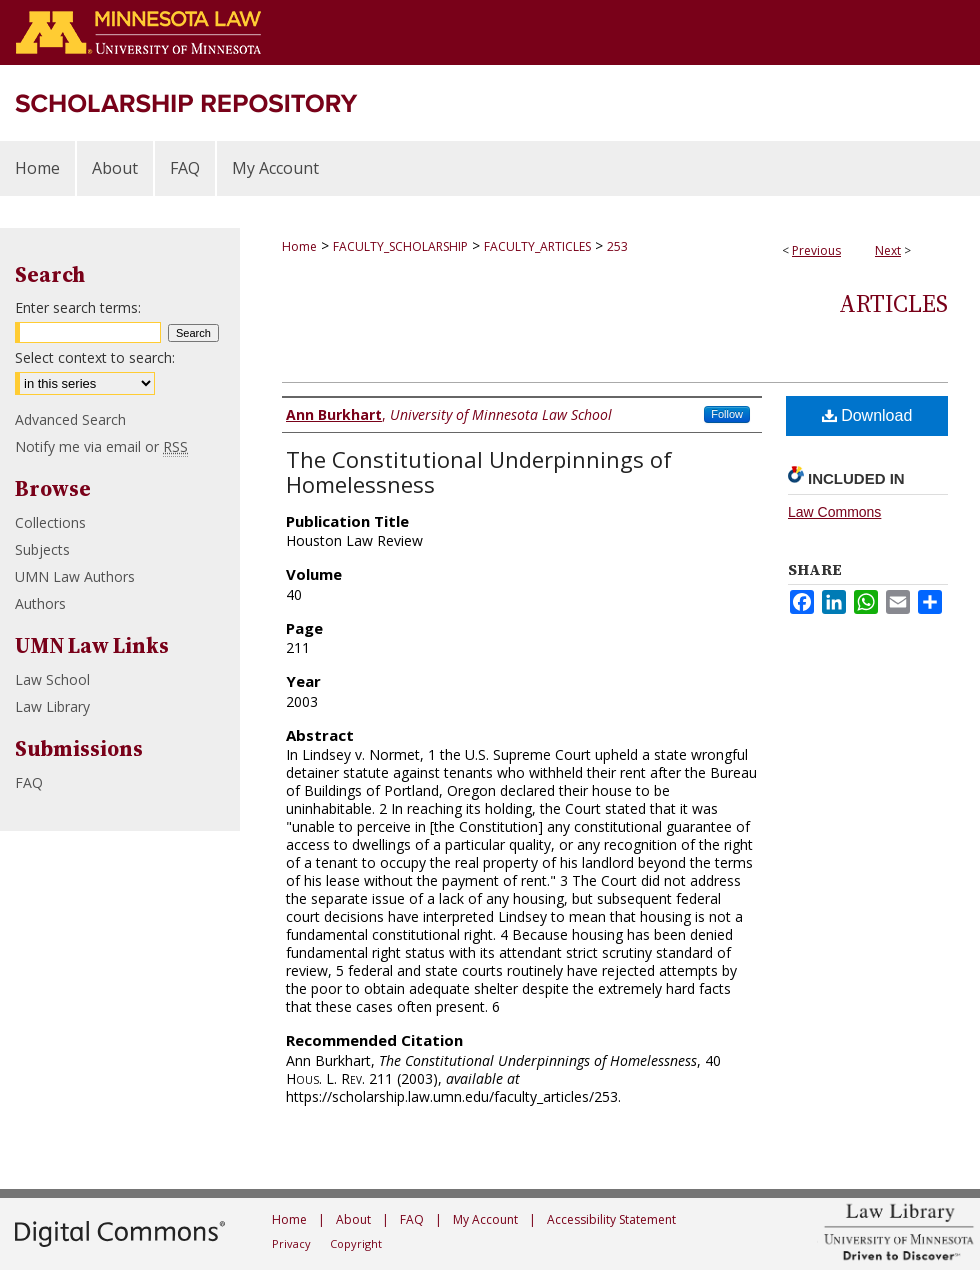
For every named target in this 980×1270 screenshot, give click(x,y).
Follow (727, 414)
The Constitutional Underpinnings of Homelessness (479, 471)
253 (617, 246)
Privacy (291, 1243)
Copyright (356, 1243)
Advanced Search (70, 419)
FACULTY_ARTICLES (537, 246)
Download (867, 415)
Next (888, 250)
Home (299, 246)
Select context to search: (95, 357)
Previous (816, 250)
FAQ (29, 782)
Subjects (42, 549)
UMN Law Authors (75, 576)
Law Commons (834, 512)
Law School (52, 679)
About (353, 1219)
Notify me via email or (101, 446)
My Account (485, 1219)
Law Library (52, 706)
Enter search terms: (78, 307)
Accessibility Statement (611, 1219)
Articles (893, 303)
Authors (40, 603)
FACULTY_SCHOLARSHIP (400, 246)
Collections (50, 522)
